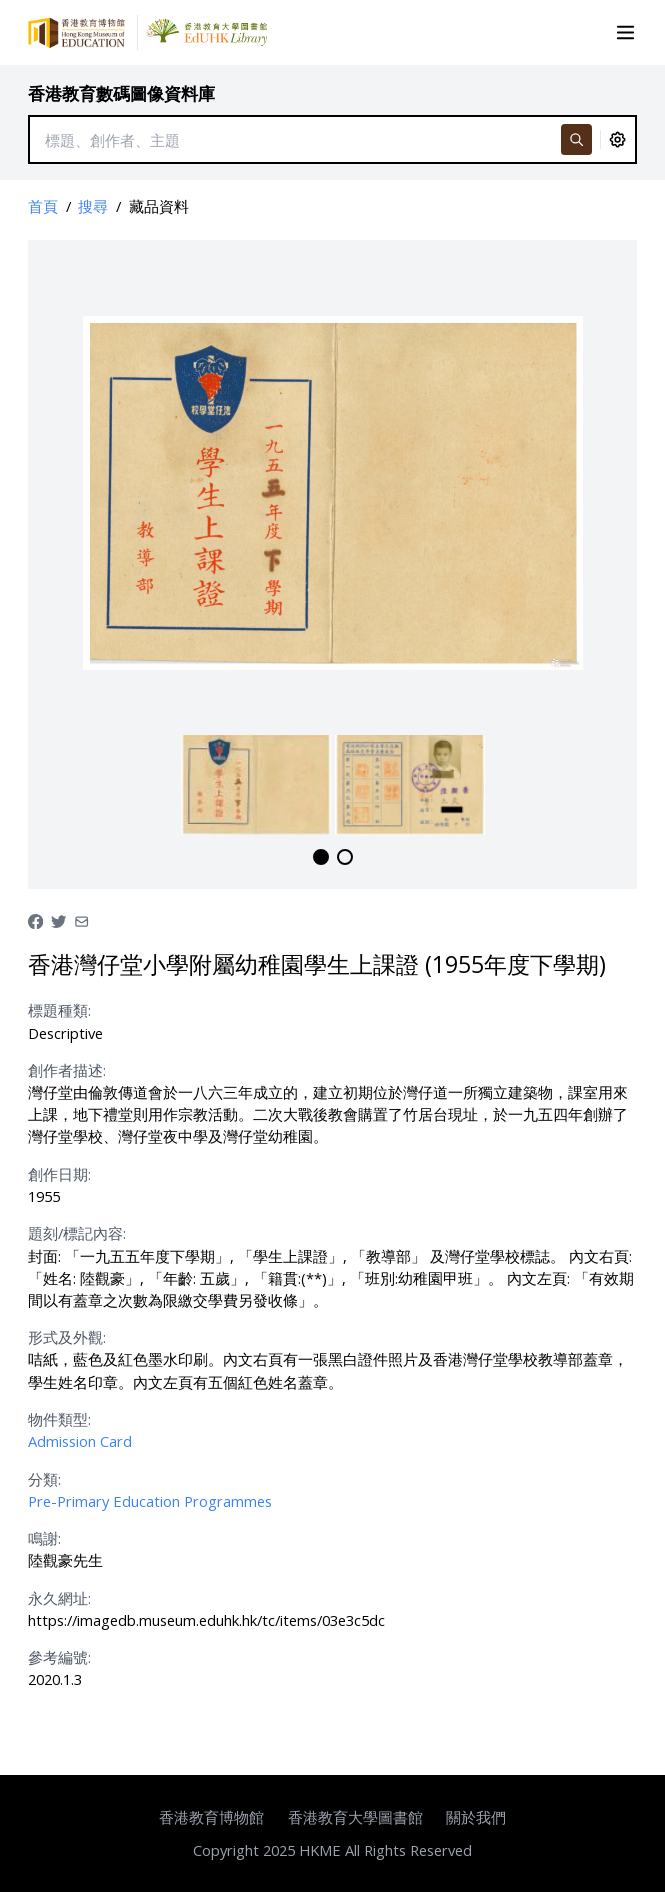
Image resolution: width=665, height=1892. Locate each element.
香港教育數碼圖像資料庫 (121, 93)
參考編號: (59, 1657)
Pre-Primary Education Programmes (150, 1501)
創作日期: (59, 1174)
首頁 (43, 206)
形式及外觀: (67, 1337)
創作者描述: (67, 1070)
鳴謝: (44, 1538)
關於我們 (476, 1817)
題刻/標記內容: (77, 1233)
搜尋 (93, 206)
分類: (44, 1479)
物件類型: (59, 1419)
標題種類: (59, 1010)
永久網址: (59, 1598)
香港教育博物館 (211, 1817)
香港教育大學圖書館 (355, 1817)
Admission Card (80, 1441)
